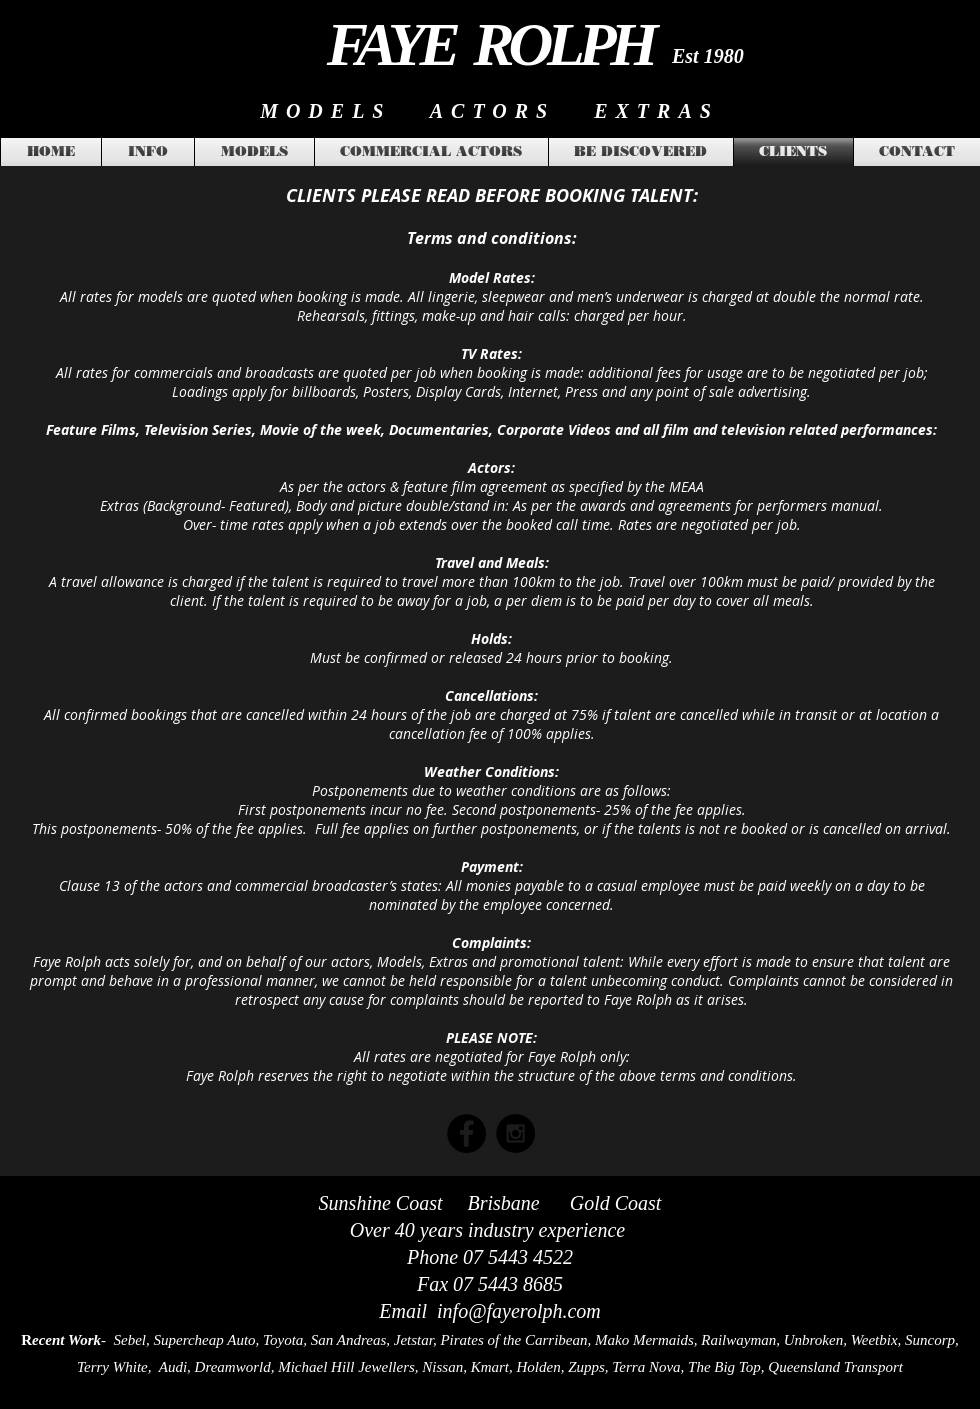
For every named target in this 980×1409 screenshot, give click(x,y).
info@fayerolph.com (519, 1311)
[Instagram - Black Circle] (515, 1133)
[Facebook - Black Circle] (466, 1133)
